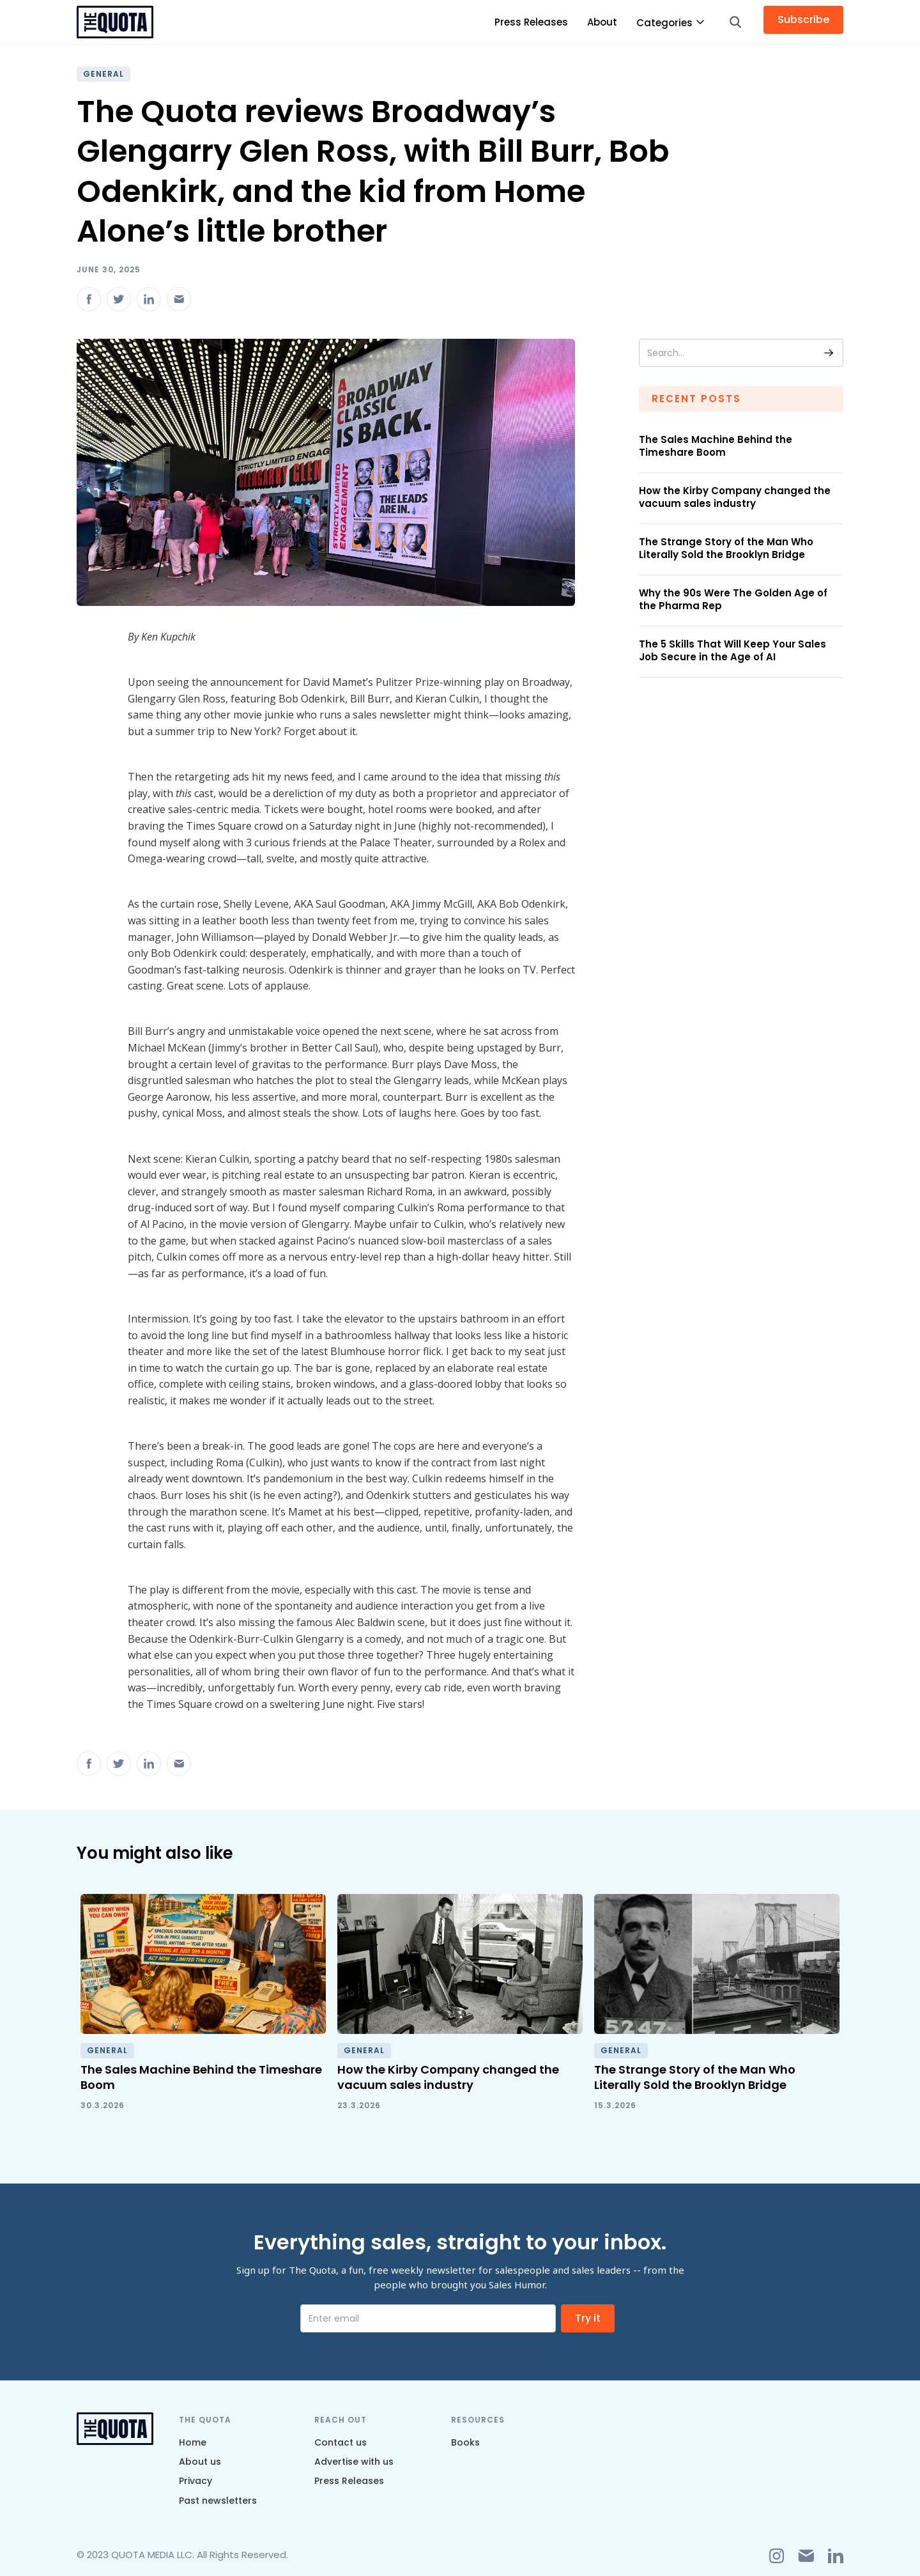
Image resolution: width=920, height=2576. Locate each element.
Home (192, 2442)
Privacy (195, 2480)
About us (200, 2461)
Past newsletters (218, 2500)
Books (465, 2442)
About (602, 22)
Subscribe (803, 19)
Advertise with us (354, 2461)
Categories (664, 22)
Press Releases (531, 22)
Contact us (340, 2442)
